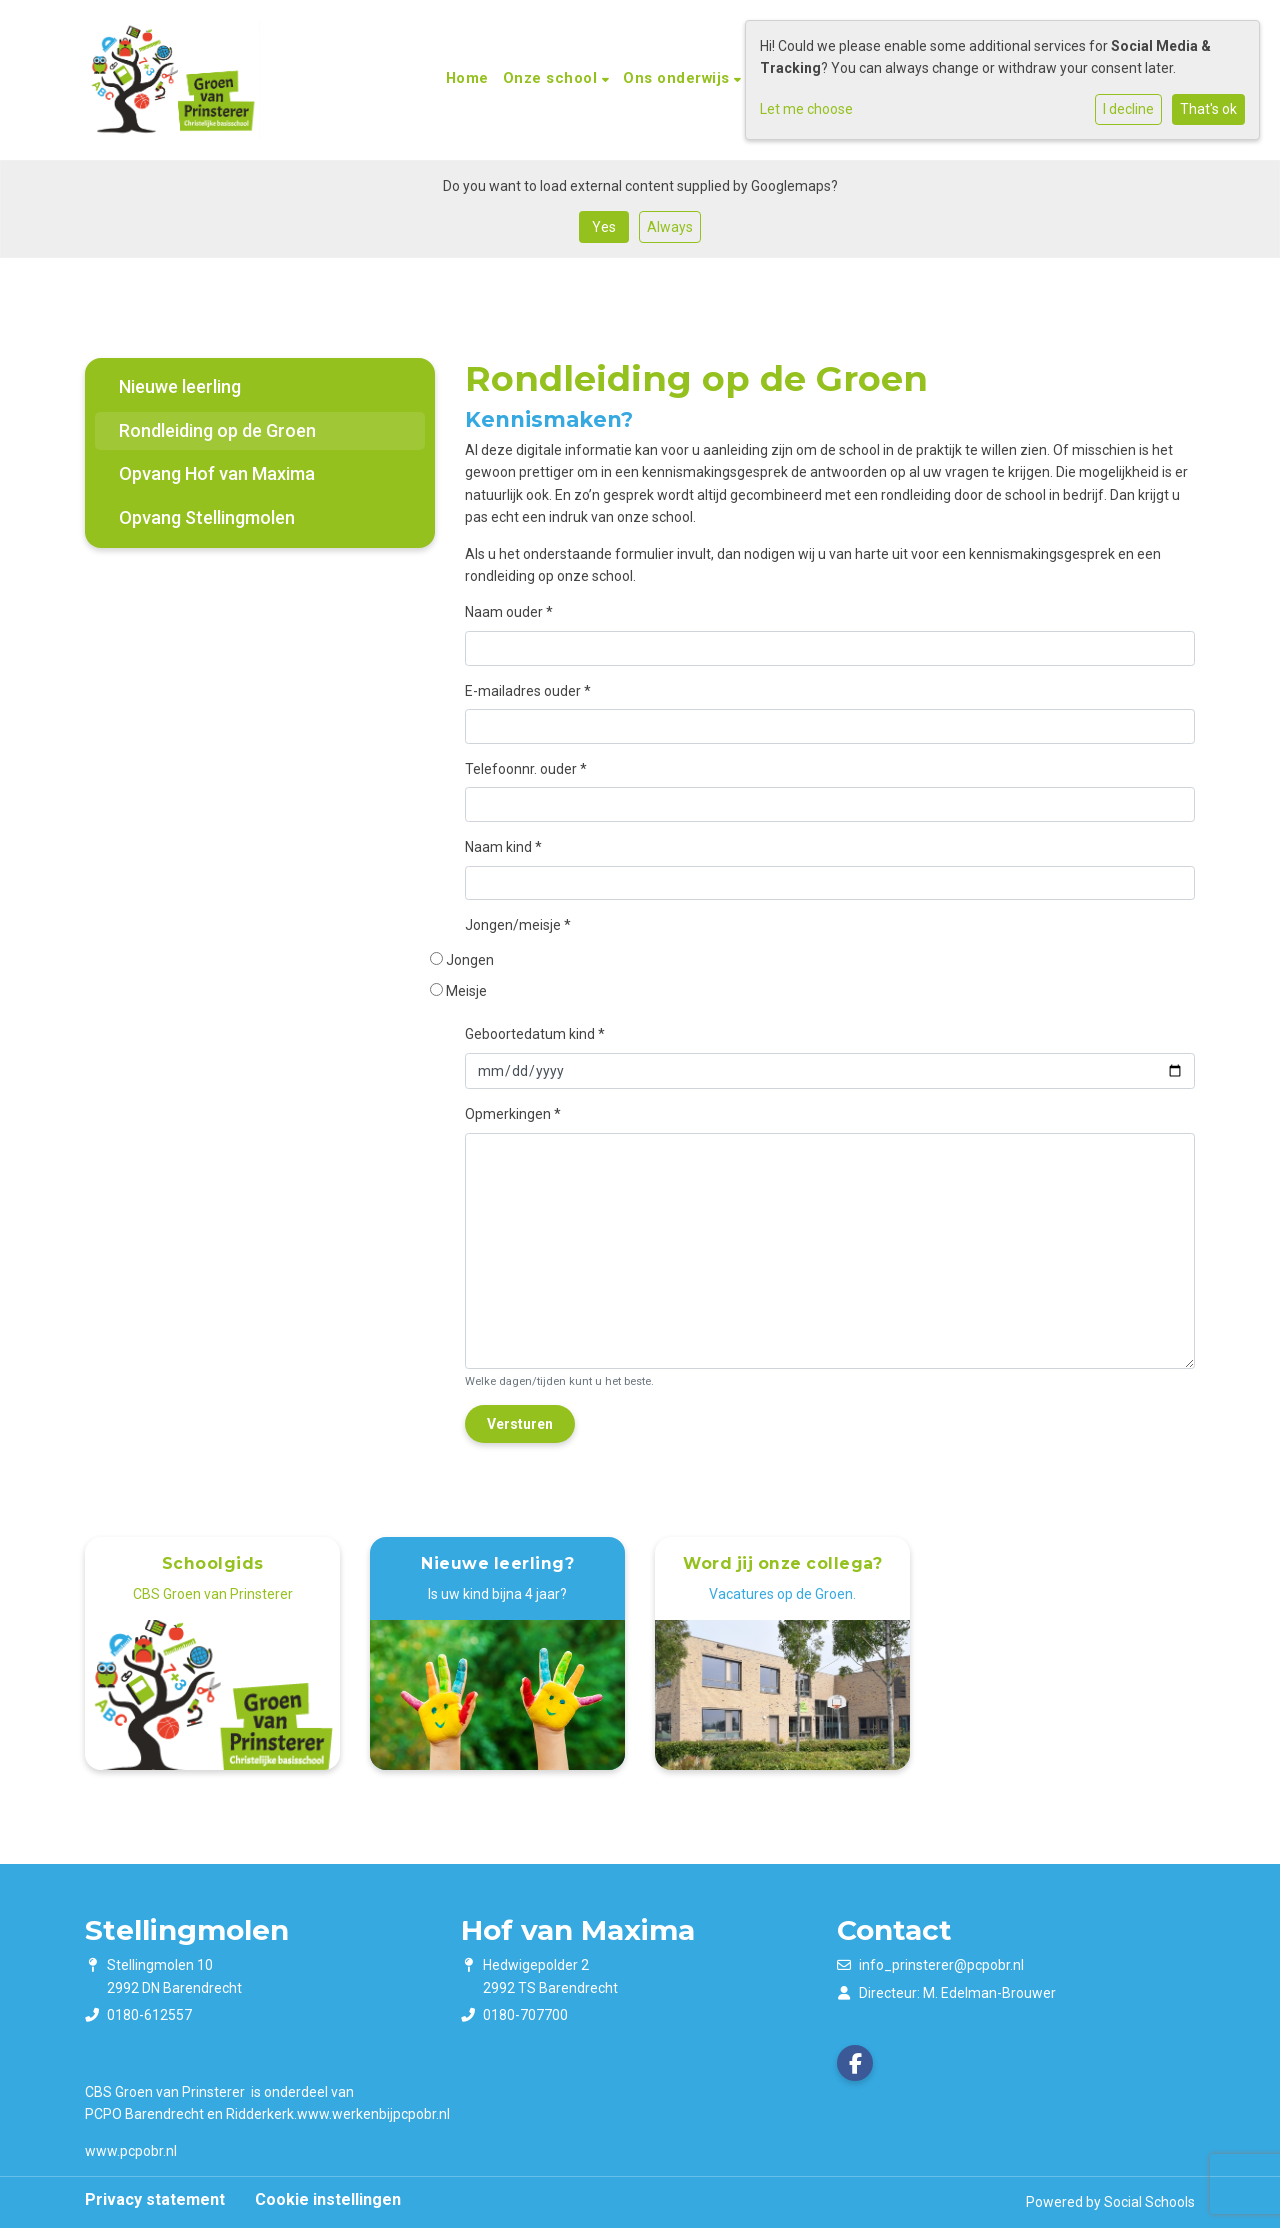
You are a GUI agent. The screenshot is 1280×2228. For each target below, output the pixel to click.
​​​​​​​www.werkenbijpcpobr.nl (373, 2114)
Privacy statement (155, 2200)
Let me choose (806, 109)
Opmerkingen (513, 1114)
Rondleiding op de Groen (217, 430)
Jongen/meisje (518, 925)
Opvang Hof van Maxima (217, 473)
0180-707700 (525, 2015)
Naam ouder (509, 612)
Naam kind (503, 847)
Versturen (520, 1424)
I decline (1128, 109)
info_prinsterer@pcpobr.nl (941, 1965)
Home (467, 78)
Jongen (471, 960)
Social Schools (1149, 2202)
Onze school (552, 78)
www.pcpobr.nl (131, 2151)
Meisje (468, 991)
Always (670, 227)
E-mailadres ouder (528, 691)
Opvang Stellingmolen (207, 517)
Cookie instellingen (328, 2200)
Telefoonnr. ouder (526, 769)
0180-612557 (149, 2015)
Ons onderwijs (678, 78)
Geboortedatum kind (535, 1034)
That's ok (1208, 109)
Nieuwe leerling (180, 386)
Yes (604, 227)
